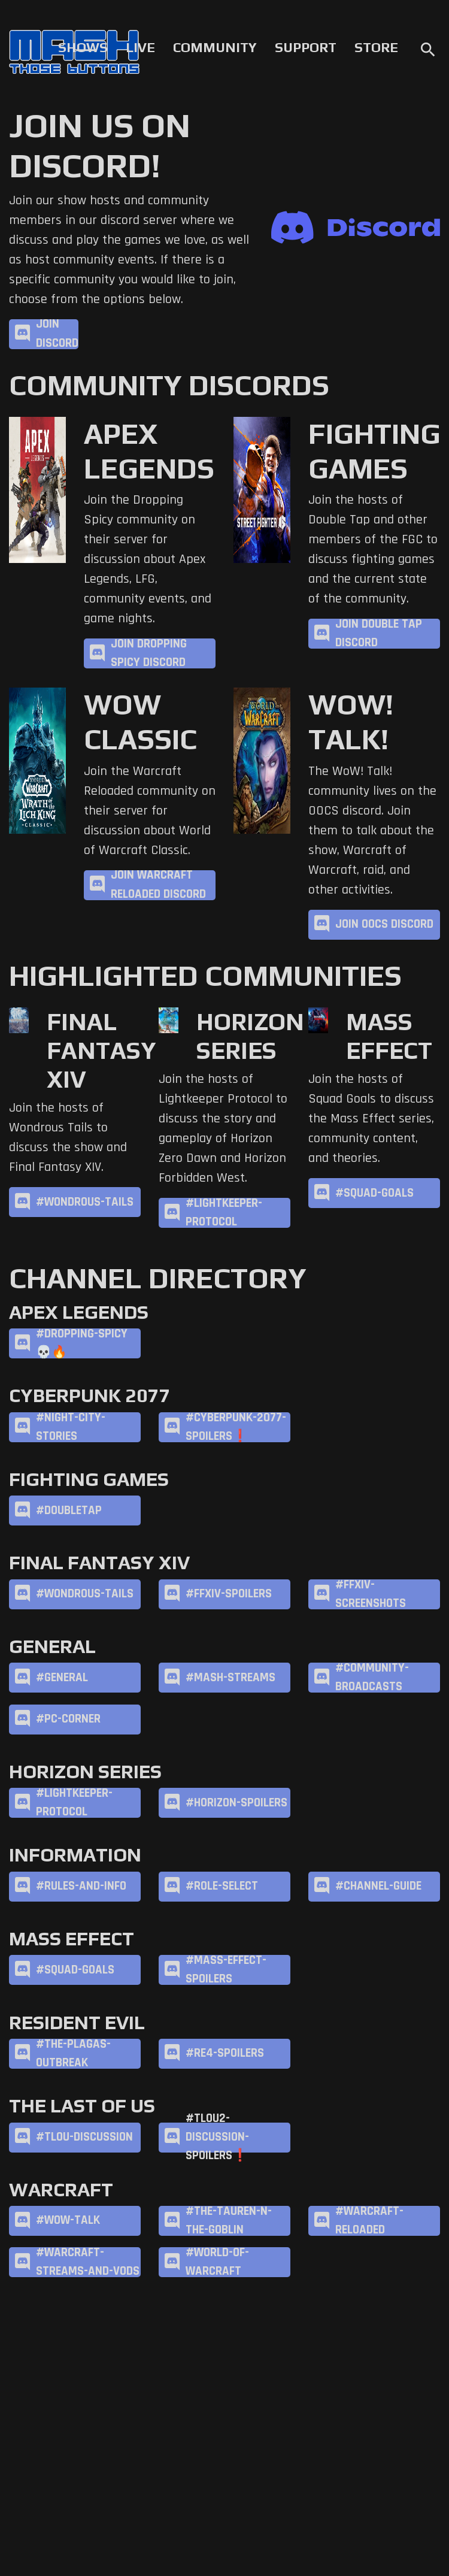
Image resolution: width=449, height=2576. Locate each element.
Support (305, 47)
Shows (83, 47)
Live (140, 47)
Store (376, 47)
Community (215, 47)
